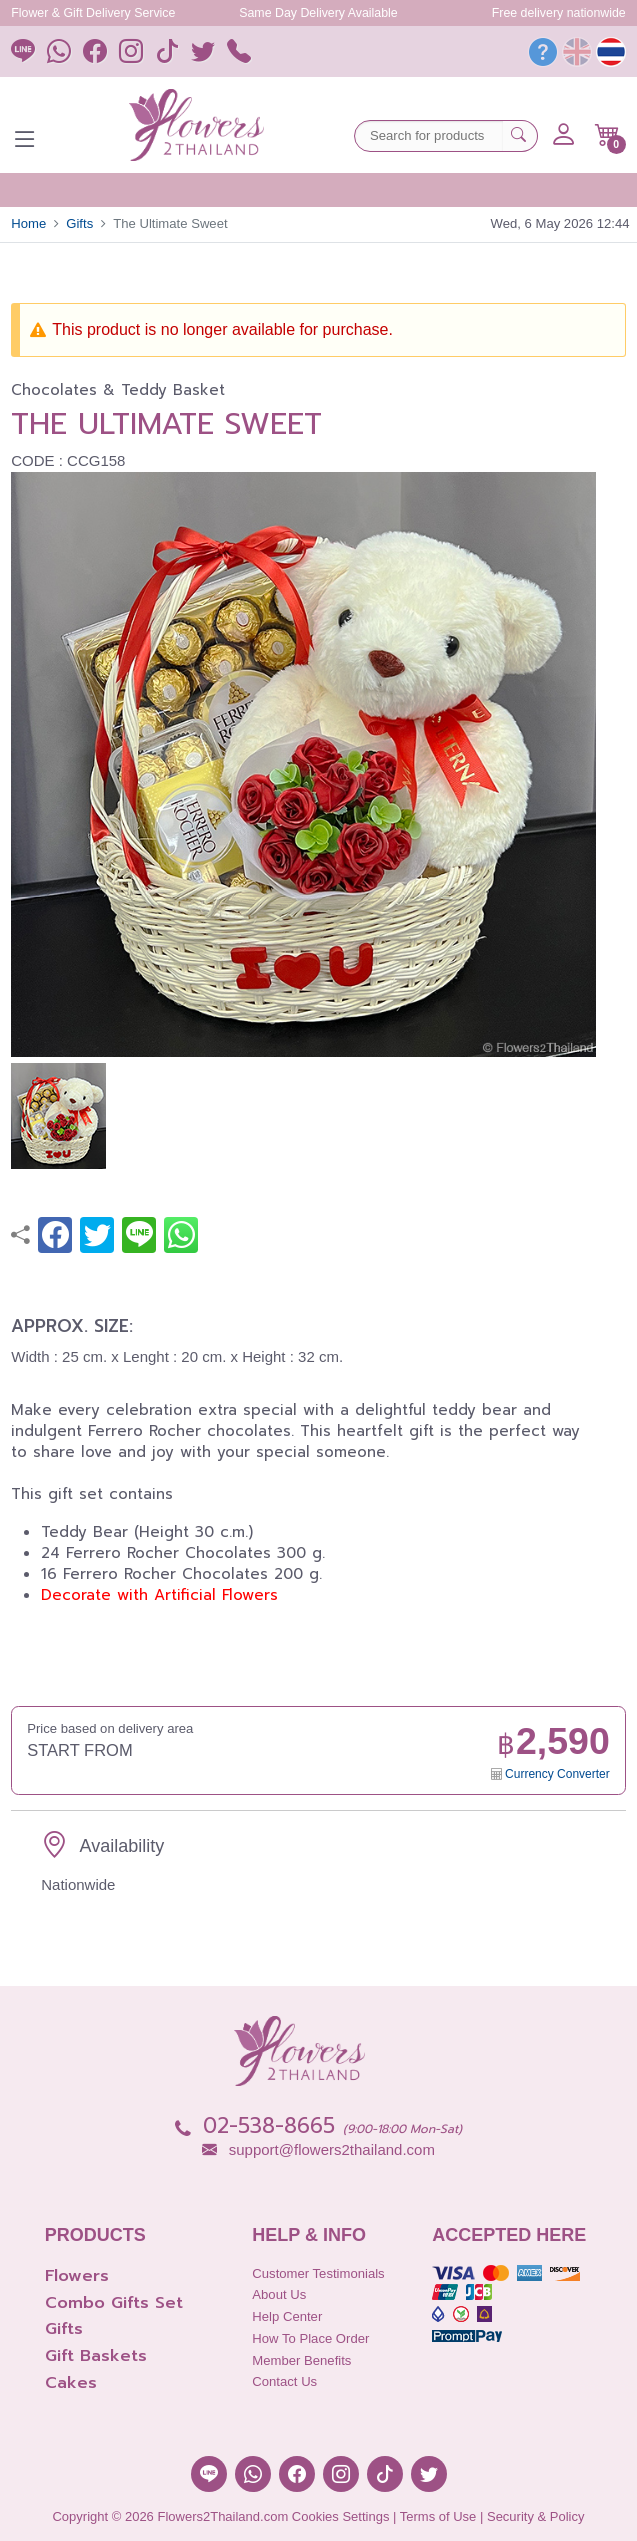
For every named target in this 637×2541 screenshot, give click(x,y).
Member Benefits (301, 2360)
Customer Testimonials (318, 2273)
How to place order (310, 2338)
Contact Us (284, 2381)
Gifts (79, 223)
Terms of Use (438, 2516)
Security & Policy (536, 2516)
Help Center (287, 2316)
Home (28, 223)
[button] (607, 135)
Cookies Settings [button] (341, 2516)
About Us (279, 2294)
